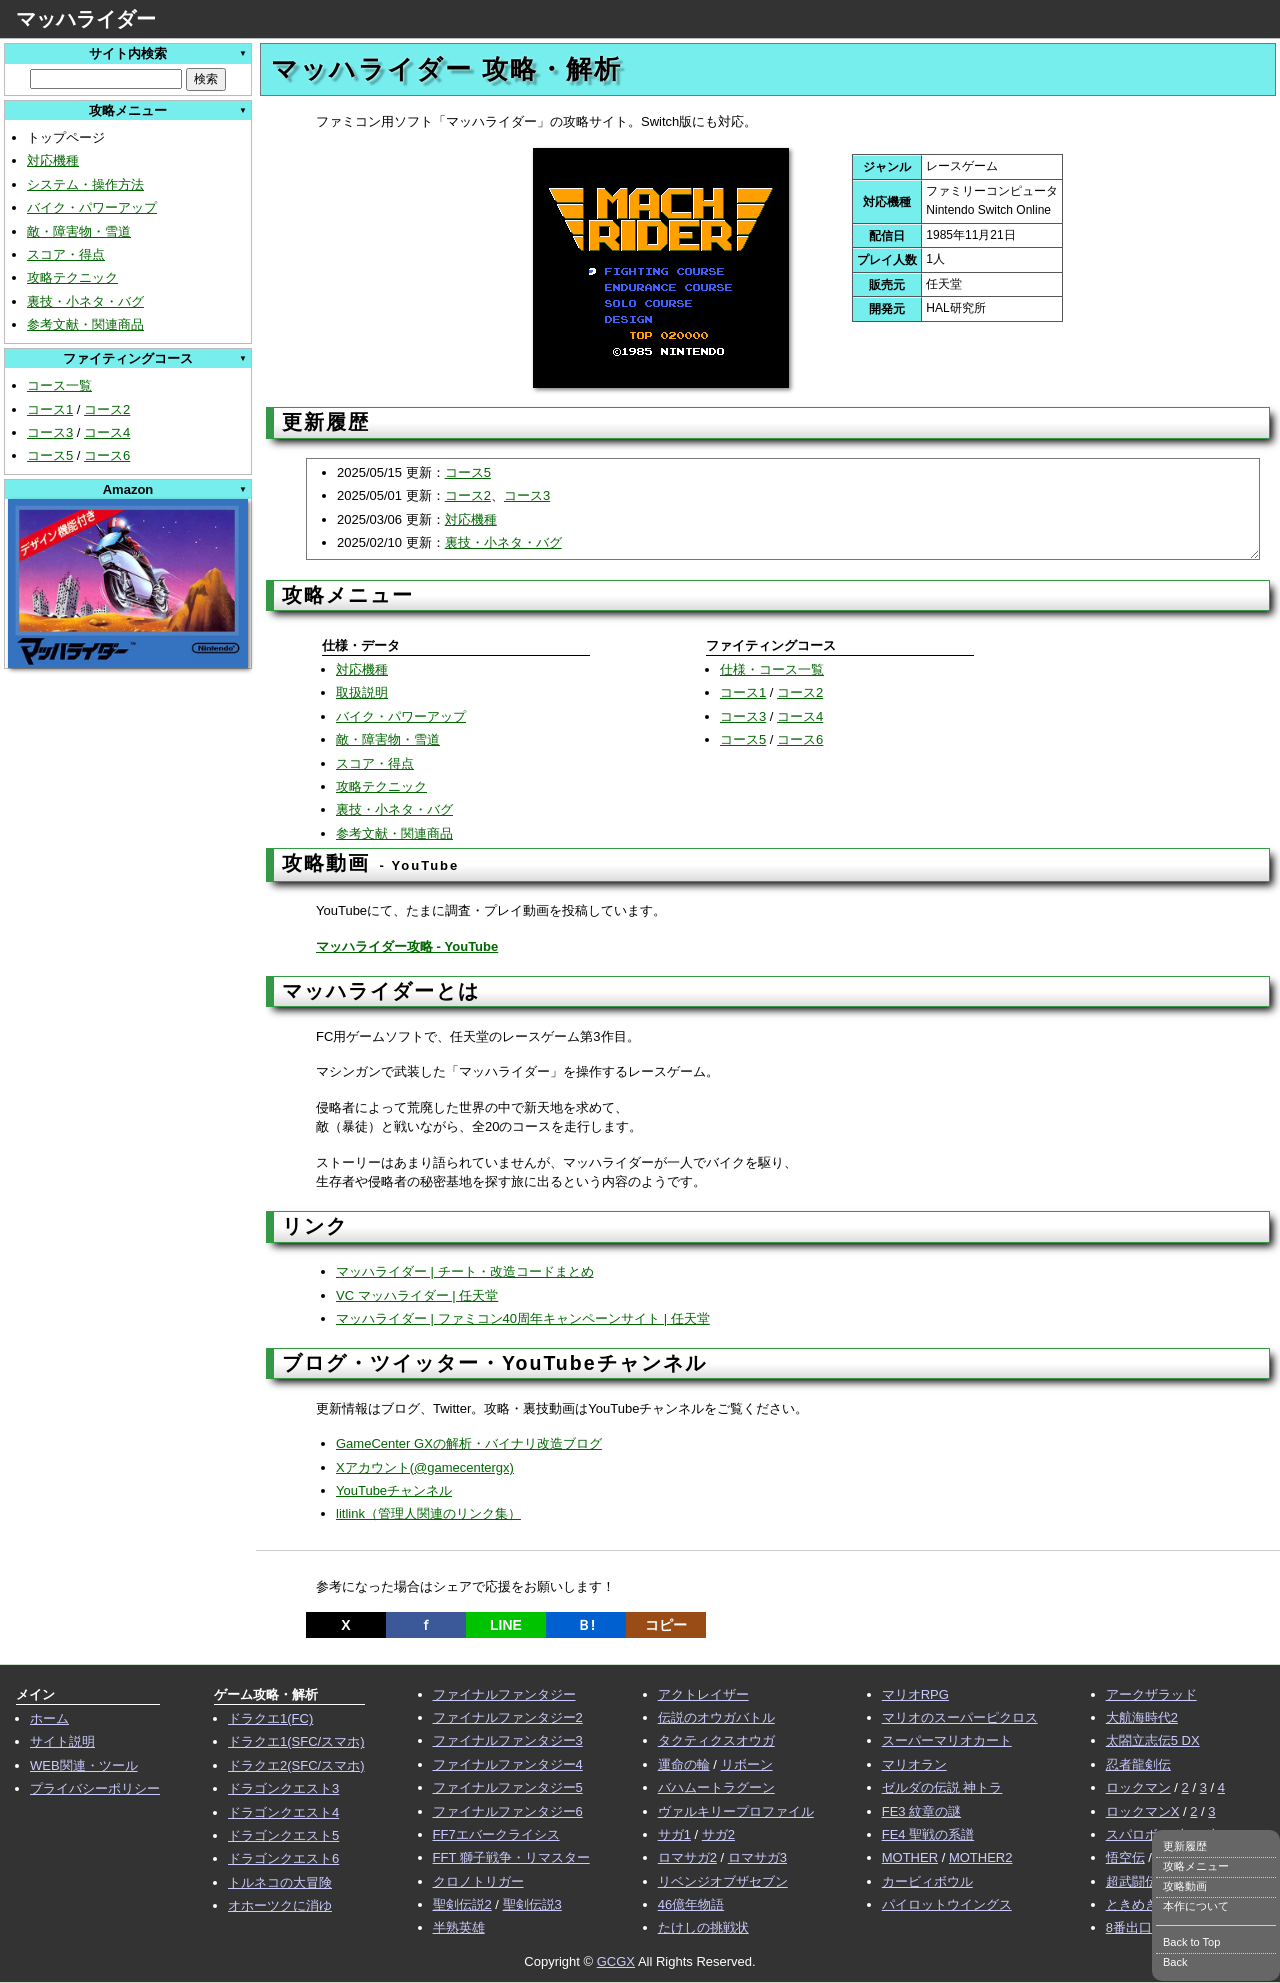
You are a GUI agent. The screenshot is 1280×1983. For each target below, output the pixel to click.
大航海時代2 (1142, 1717)
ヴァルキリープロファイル (736, 1811)
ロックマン (1138, 1787)
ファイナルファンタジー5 (508, 1787)
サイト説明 (62, 1741)
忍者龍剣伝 (1138, 1764)
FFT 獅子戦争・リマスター (511, 1857)
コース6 (107, 455)
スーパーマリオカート (947, 1740)
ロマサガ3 (757, 1857)
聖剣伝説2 (462, 1904)
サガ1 (674, 1834)
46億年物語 (691, 1904)
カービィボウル (927, 1881)
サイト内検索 (128, 53)
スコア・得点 (66, 254)
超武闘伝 (1132, 1881)
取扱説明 (362, 692)
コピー (666, 1625)
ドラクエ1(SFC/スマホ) (296, 1741)
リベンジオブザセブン (723, 1881)
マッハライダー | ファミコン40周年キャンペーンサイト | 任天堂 (523, 1318)
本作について (1196, 1906)
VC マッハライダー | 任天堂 (417, 1295)
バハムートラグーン (716, 1787)
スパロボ (1132, 1834)
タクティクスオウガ (716, 1740)
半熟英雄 (459, 1927)
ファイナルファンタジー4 (508, 1764)
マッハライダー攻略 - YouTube (407, 946)
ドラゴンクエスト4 (283, 1812)
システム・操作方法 (85, 184)
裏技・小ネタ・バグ (85, 301)
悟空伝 (1125, 1857)
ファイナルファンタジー (504, 1694)
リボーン (747, 1764)
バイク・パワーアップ (92, 207)
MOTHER (910, 1857)
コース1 (50, 409)
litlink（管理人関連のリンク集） (428, 1513)
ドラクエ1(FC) (270, 1718)
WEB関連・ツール (84, 1765)
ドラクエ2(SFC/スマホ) (296, 1765)
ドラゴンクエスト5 (283, 1835)
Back (1175, 1962)
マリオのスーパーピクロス (960, 1717)
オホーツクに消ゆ (280, 1905)
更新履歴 (1185, 1846)
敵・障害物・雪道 (79, 231)
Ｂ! (586, 1625)
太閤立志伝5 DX (1153, 1740)
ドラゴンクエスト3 (283, 1788)
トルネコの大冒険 (280, 1882)
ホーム (49, 1718)
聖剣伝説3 (532, 1904)
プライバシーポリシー (95, 1788)
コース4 (107, 432)
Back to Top (1191, 1942)
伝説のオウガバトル (716, 1717)
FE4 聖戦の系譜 (928, 1834)
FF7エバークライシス (496, 1834)
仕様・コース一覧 (772, 669)
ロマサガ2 (687, 1857)
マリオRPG (915, 1694)
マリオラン (914, 1764)
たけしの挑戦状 (703, 1927)
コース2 (107, 409)
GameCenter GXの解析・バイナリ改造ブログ (469, 1443)
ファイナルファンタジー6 (508, 1811)
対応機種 (53, 160)
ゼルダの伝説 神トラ (942, 1787)
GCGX (616, 1961)
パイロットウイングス (947, 1904)
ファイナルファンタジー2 (508, 1717)
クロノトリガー (478, 1881)
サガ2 (718, 1834)
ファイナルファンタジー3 (508, 1740)
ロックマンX (1143, 1811)
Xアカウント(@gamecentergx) (425, 1467)
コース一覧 (59, 385)
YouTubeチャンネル (394, 1490)
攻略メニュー (1196, 1866)
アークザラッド (1151, 1694)
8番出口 (1129, 1927)
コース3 (50, 432)
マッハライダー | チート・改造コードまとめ (465, 1271)
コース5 (50, 455)
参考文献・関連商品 (85, 324)
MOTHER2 (981, 1857)
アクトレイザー (703, 1694)
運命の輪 (684, 1764)
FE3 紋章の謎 (921, 1811)
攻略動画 (1185, 1886)
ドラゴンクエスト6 (283, 1858)
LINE (506, 1625)
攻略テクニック (72, 277)
